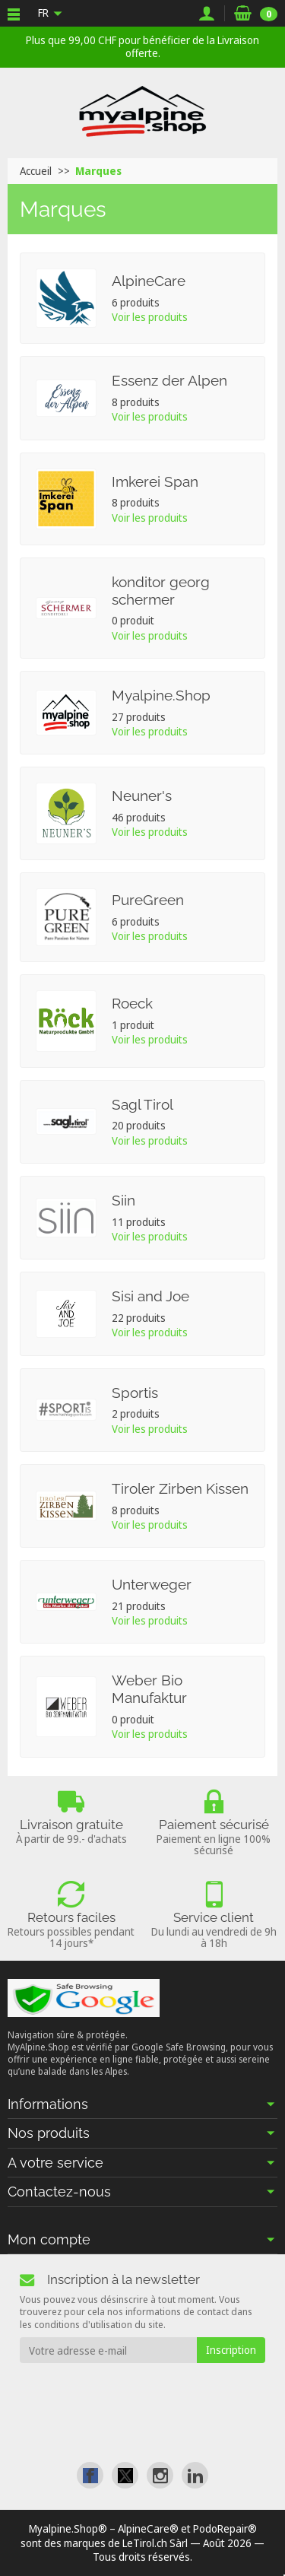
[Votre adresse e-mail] (108, 2350)
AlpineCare (148, 280)
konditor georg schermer (161, 590)
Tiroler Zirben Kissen (180, 1488)
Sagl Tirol (142, 1104)
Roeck (132, 1003)
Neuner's (142, 795)
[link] (90, 2475)
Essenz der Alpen (169, 380)
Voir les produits (150, 317)
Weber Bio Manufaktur (149, 1689)
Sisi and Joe (150, 1296)
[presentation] (142, 2392)
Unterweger (152, 1584)
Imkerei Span (155, 481)
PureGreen (148, 899)
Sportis (135, 1392)
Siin (123, 1200)
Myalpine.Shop (161, 695)
